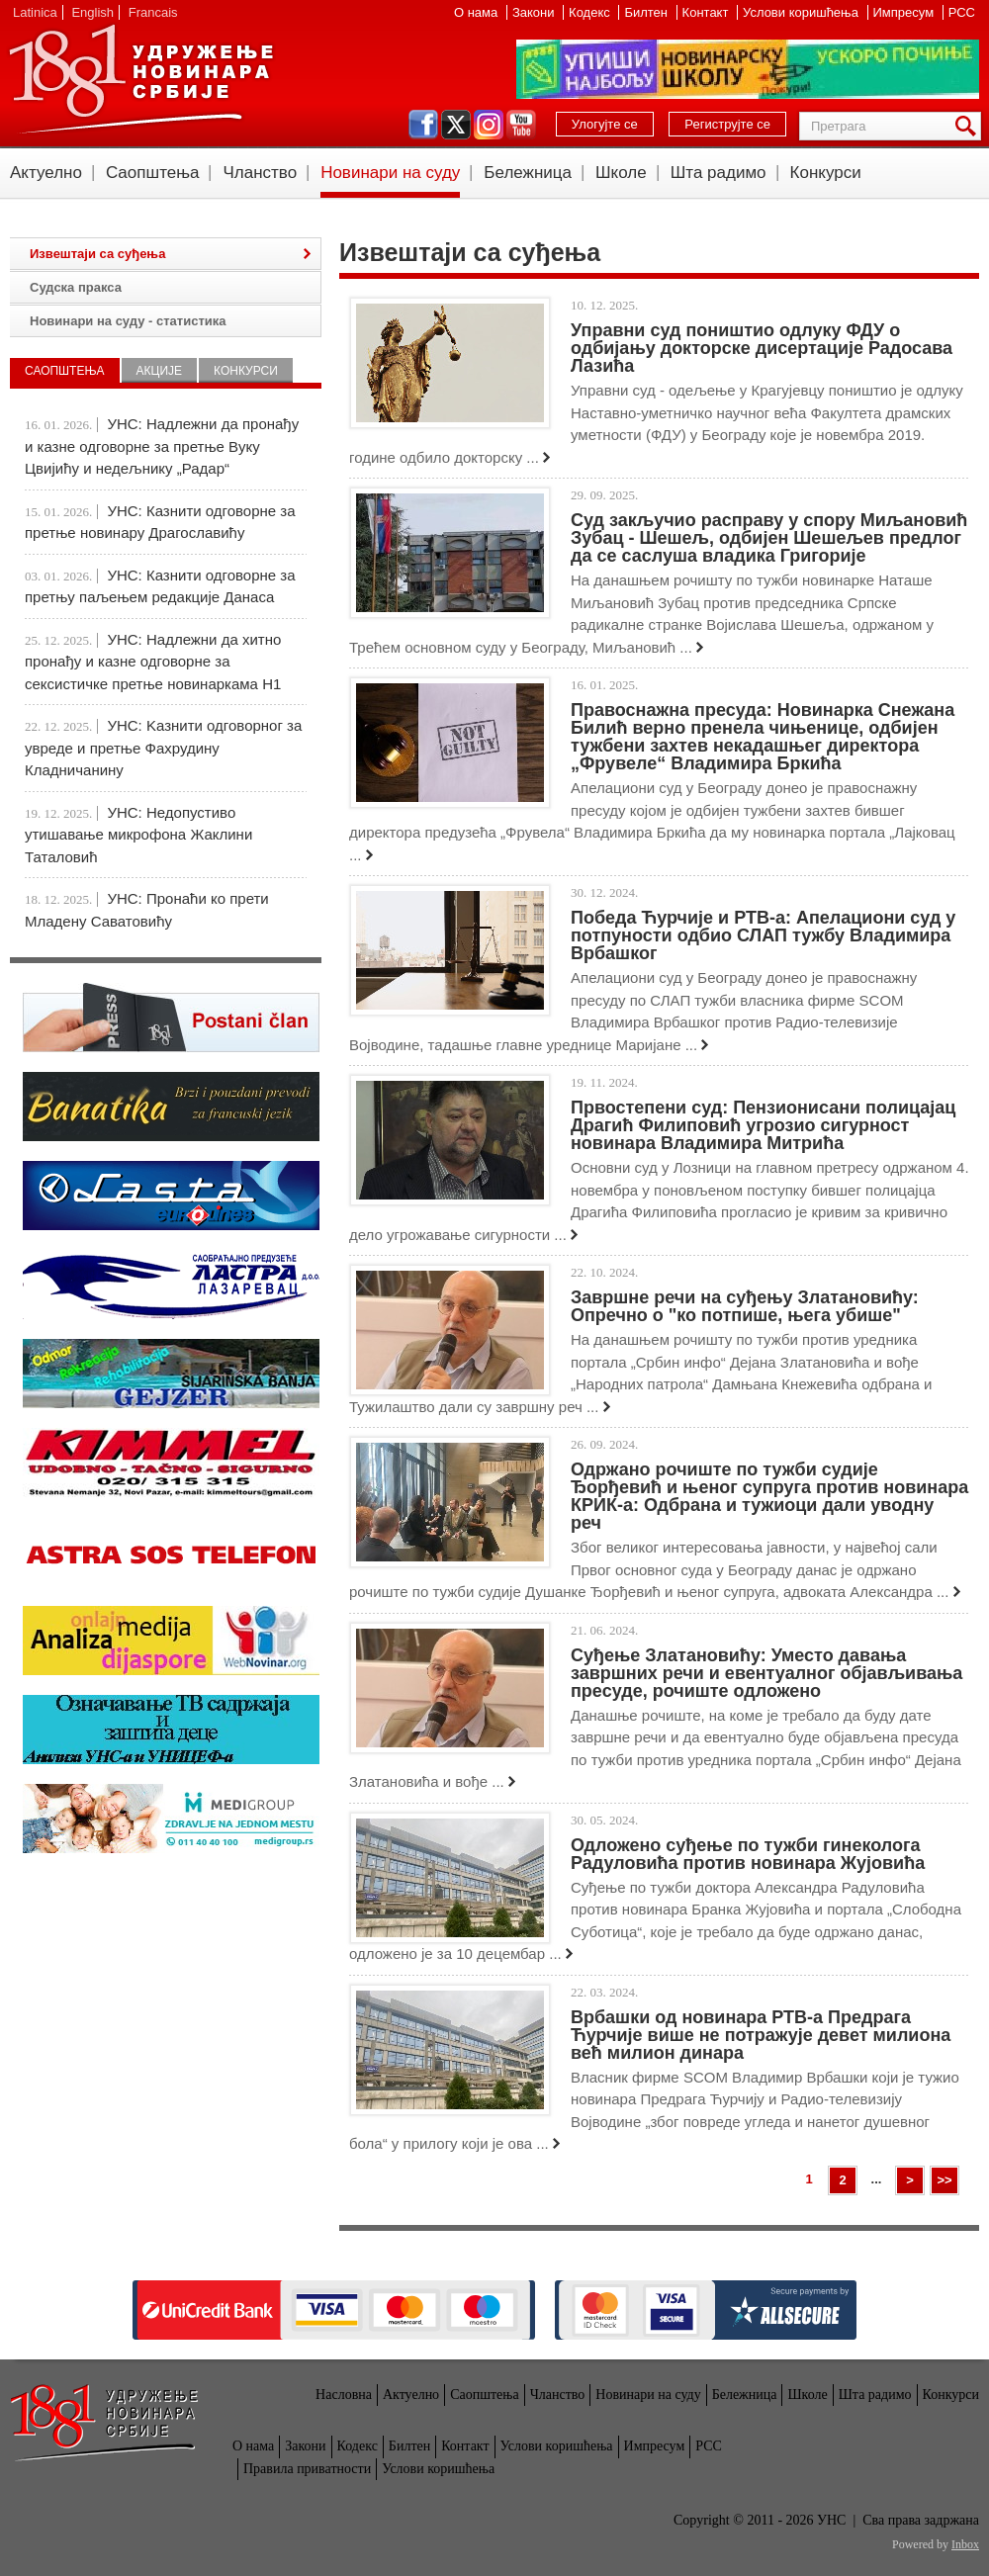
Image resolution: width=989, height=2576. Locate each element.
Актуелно (46, 172)
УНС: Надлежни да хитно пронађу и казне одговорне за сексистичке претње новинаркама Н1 (153, 661)
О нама (477, 12)
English (92, 12)
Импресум (905, 12)
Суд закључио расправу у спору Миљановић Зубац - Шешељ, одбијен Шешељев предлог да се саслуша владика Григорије (769, 538)
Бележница (528, 172)
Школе (621, 172)
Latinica (35, 12)
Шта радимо (718, 172)
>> (944, 2180)
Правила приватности (307, 2468)
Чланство (260, 172)
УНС (140, 79)
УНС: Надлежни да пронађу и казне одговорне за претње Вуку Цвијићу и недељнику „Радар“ (162, 446)
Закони (535, 12)
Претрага (969, 126)
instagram (488, 124)
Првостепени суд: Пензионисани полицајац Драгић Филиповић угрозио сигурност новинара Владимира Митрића (763, 1125)
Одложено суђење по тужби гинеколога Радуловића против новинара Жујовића (748, 1854)
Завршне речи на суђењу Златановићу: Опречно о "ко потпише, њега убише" (745, 1306)
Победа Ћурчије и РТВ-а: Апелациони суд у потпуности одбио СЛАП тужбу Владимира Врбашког (763, 935)
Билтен (647, 12)
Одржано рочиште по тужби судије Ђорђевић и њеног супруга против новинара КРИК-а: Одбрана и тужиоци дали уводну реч (769, 1496)
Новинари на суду (390, 172)
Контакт (707, 12)
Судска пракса (76, 287)
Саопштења (153, 172)
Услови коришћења (802, 12)
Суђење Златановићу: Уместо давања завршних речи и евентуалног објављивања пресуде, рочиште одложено (766, 1673)
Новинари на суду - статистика (127, 320)
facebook (423, 124)
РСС (961, 12)
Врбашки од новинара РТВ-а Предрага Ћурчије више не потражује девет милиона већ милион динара (760, 2035)
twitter (456, 124)
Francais (153, 12)
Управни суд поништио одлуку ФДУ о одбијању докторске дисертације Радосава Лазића (761, 348)
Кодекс (591, 12)
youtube (521, 124)
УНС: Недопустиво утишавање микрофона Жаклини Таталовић (138, 834)
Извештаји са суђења (97, 253)
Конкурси (825, 172)
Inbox (965, 2544)
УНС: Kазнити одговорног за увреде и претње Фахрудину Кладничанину (163, 747)
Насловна (343, 2394)
